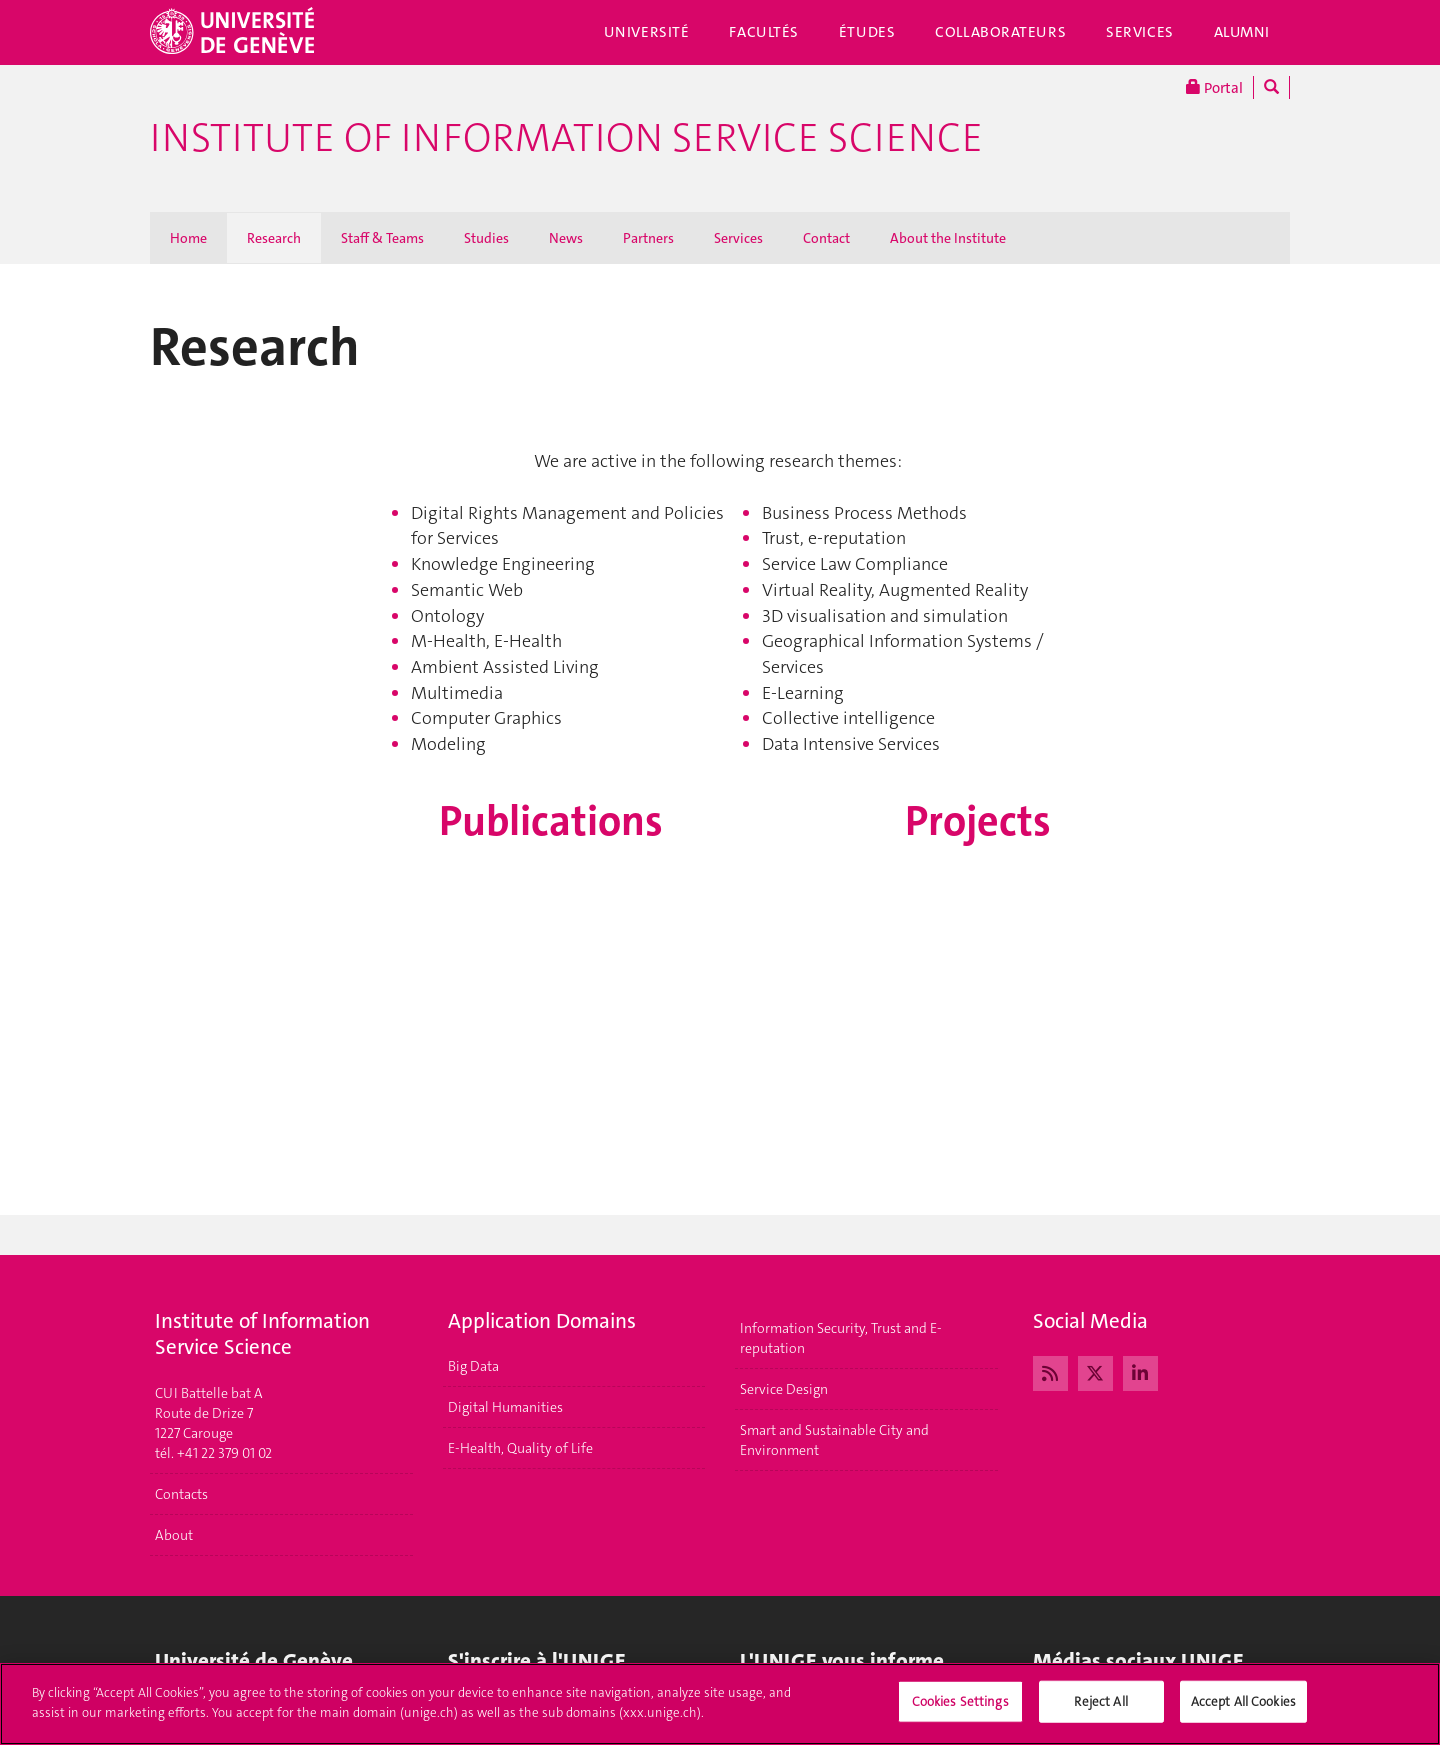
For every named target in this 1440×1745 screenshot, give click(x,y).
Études (867, 32)
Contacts (181, 1494)
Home (188, 238)
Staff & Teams (382, 238)
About (174, 1535)
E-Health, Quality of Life (520, 1448)
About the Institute (948, 238)
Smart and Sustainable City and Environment (834, 1440)
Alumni (1242, 32)
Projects (978, 821)
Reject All (1100, 1711)
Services (1140, 32)
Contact (826, 238)
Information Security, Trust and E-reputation (841, 1338)
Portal (1214, 87)
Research (274, 238)
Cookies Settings (960, 1711)
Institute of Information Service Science (566, 138)
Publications (551, 821)
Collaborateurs (1000, 32)
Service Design (784, 1389)
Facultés (764, 32)
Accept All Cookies (1243, 1711)
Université (647, 32)
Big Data (473, 1366)
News (566, 238)
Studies (486, 238)
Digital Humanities (505, 1407)
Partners (648, 238)
